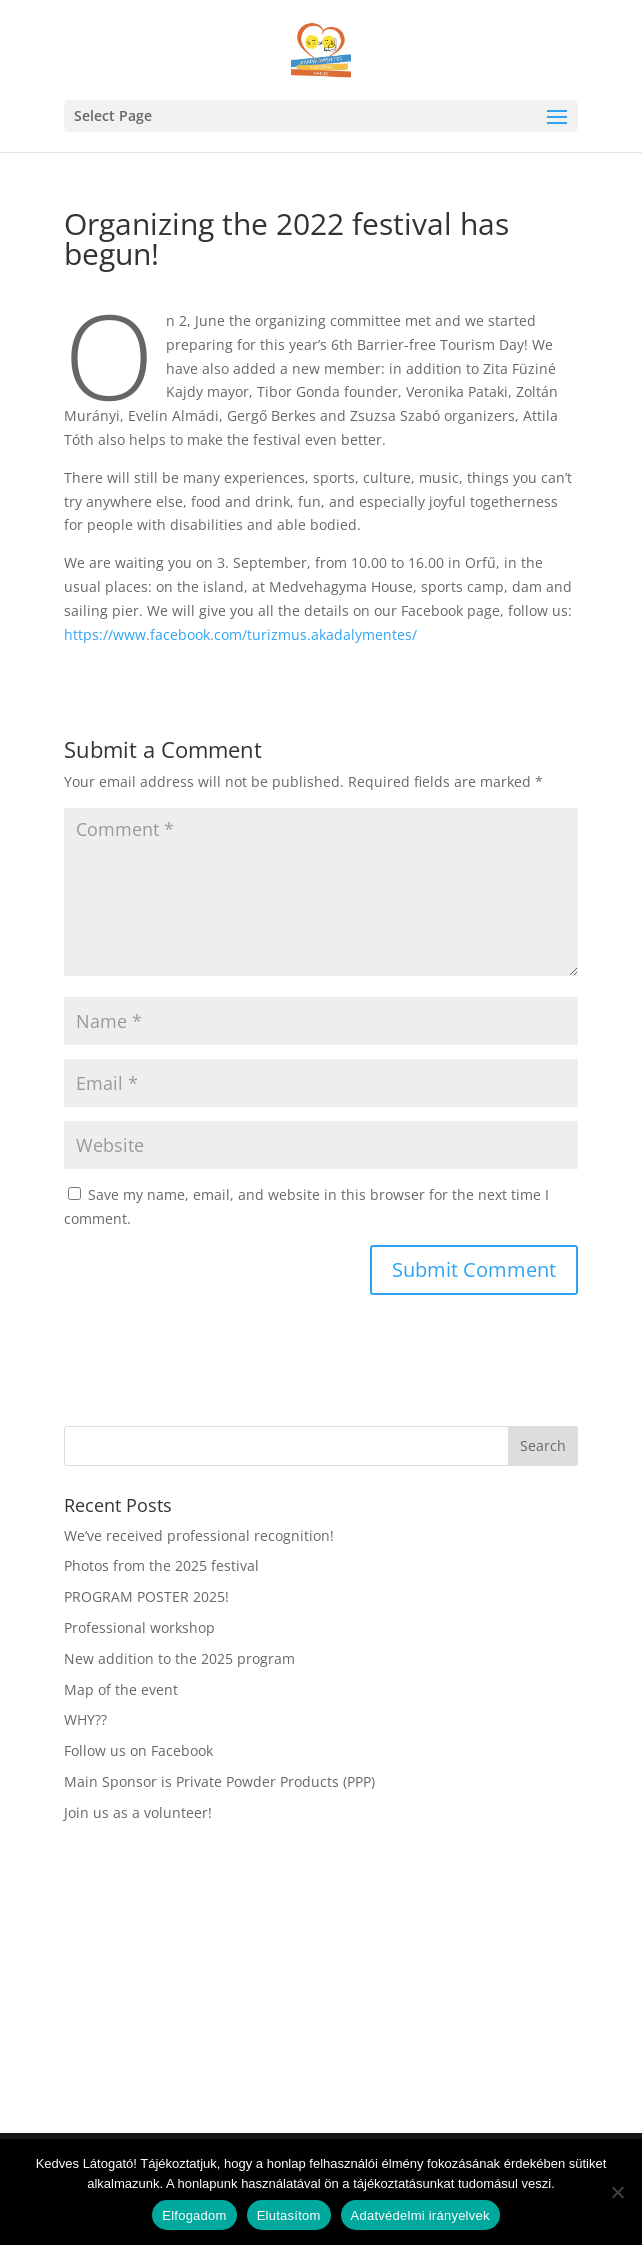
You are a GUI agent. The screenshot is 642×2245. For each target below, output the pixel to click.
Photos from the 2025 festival (161, 1565)
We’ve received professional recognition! (199, 1535)
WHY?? (85, 1719)
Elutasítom (289, 2215)
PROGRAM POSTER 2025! (146, 1596)
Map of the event (121, 1689)
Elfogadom (194, 2215)
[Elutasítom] (617, 2192)
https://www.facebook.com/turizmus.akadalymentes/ (240, 634)
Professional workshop (139, 1627)
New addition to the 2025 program (179, 1658)
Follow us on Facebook (138, 1750)
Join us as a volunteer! (138, 1812)
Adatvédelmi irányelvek (420, 2215)
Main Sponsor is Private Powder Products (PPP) (219, 1781)
